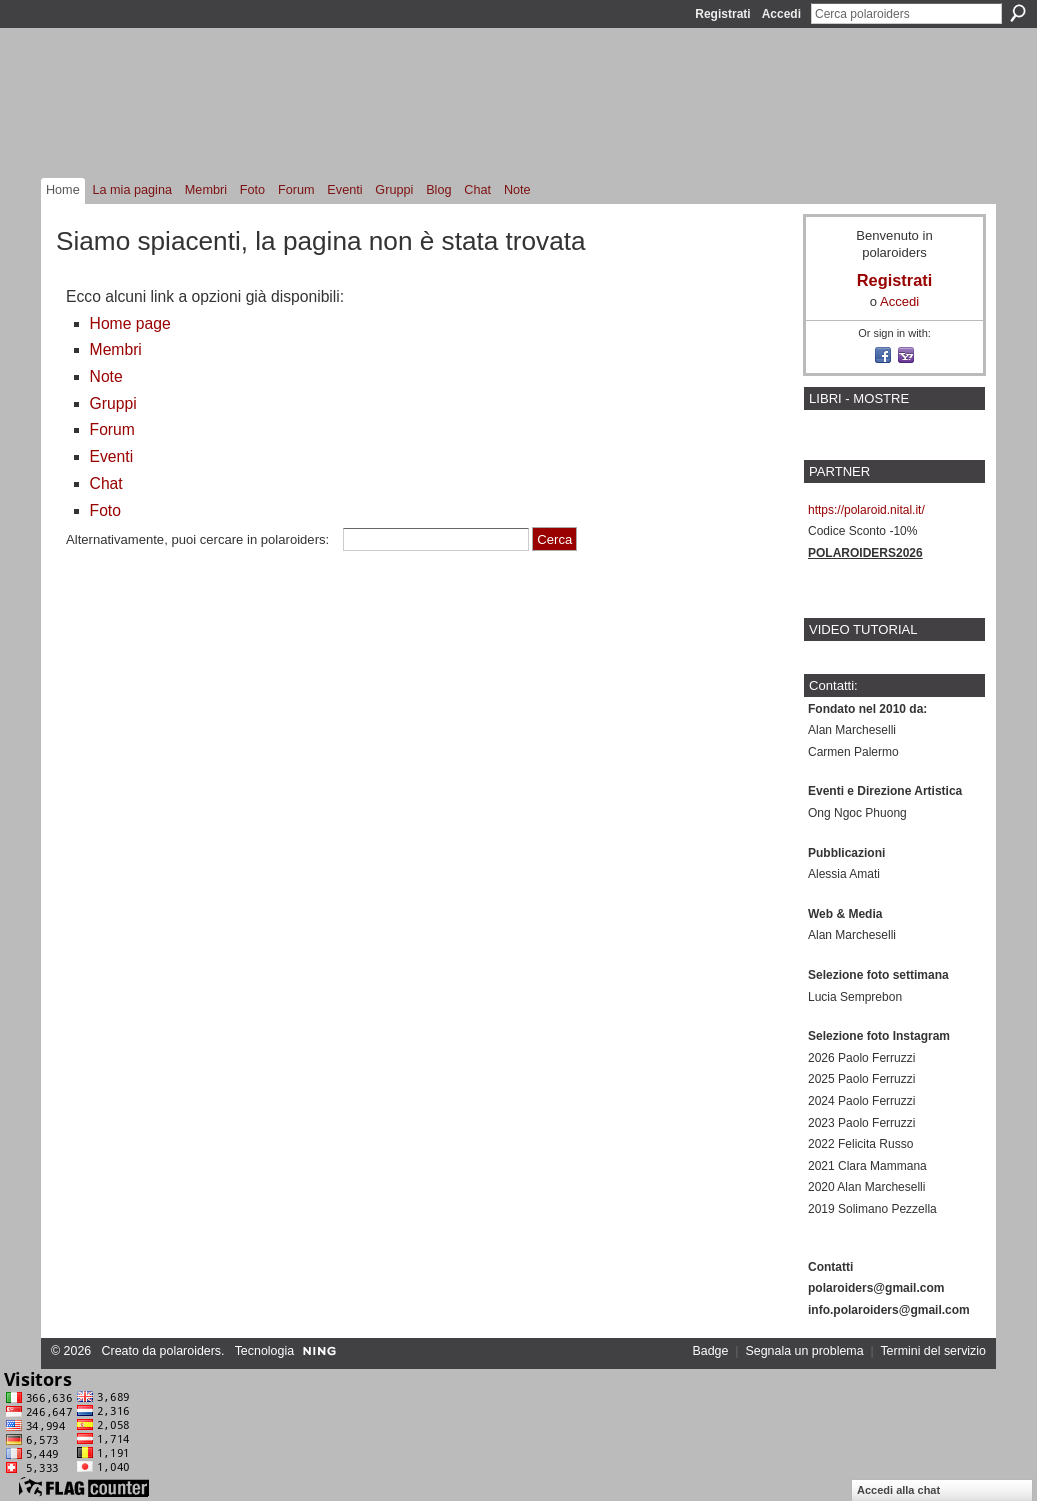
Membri (116, 349)
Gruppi (113, 403)
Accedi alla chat (898, 1490)
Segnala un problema (804, 1351)
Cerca (1018, 13)
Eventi (112, 456)
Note (106, 376)
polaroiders (190, 1351)
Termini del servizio (933, 1351)
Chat (106, 483)
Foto (105, 510)
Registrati (722, 14)
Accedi (781, 14)
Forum (112, 429)
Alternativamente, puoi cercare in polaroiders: (197, 539)
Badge (711, 1351)
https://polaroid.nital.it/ (866, 510)
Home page (130, 323)
